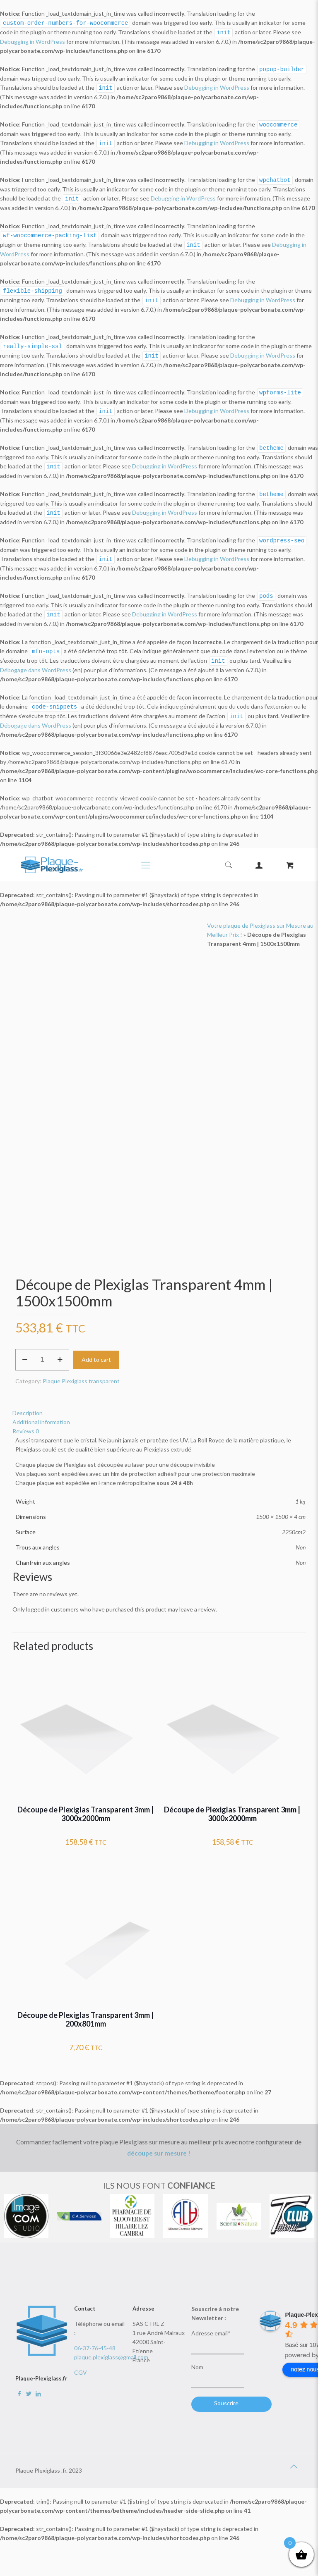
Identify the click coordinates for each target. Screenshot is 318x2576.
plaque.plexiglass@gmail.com (111, 2345)
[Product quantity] (42, 1348)
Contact (84, 2297)
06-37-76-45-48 (95, 2336)
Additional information (41, 1410)
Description (27, 1401)
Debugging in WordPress (32, 40)
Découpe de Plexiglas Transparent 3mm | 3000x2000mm (85, 1802)
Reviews (25, 1419)
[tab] (159, 1401)
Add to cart (96, 1347)
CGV (80, 2360)
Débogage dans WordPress (35, 659)
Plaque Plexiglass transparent (81, 1369)
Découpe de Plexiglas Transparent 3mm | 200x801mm (85, 2008)
